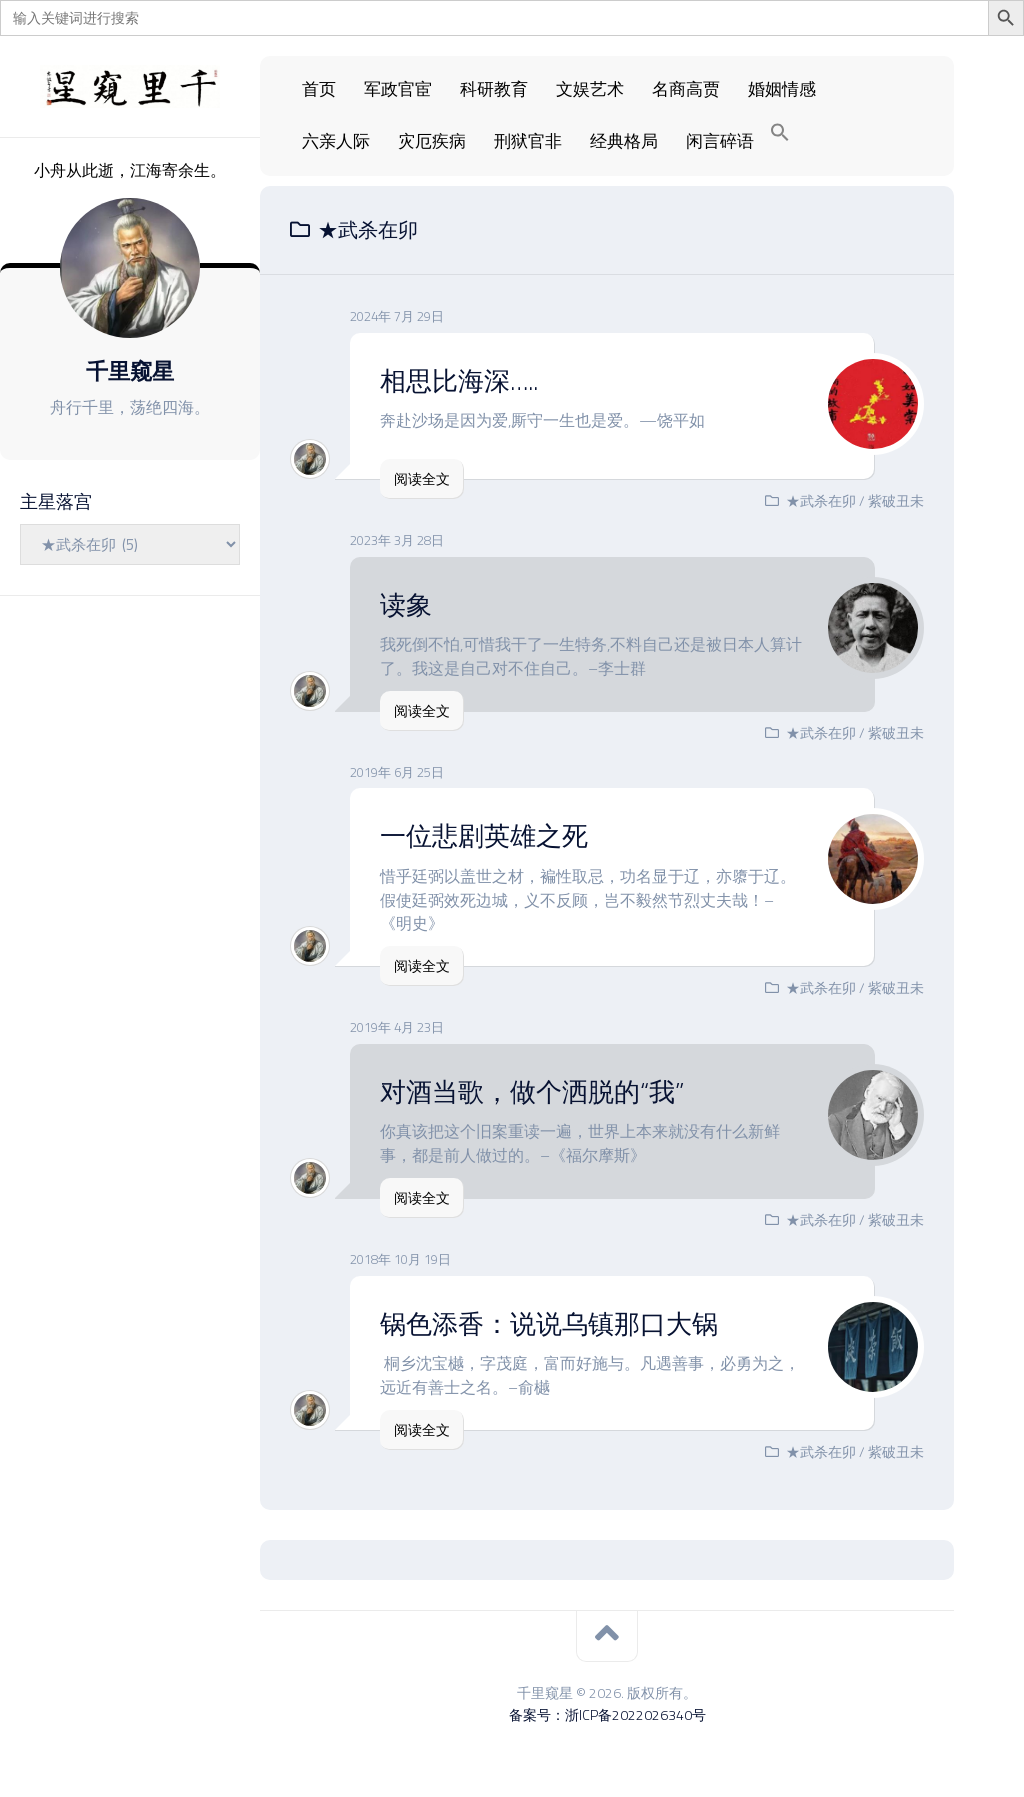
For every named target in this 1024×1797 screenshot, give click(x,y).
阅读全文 (422, 478)
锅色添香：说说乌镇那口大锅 (549, 1323)
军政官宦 (398, 89)
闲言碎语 (720, 141)
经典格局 (624, 141)
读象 (406, 604)
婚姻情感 (782, 89)
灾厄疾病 (432, 141)
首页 (319, 89)
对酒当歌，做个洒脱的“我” (532, 1091)
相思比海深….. (459, 380)
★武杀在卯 (821, 500)
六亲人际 (336, 141)
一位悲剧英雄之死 (484, 835)
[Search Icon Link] (780, 133)
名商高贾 (686, 89)
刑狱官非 (528, 141)
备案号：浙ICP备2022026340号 (607, 1714)
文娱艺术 (590, 89)
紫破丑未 (896, 500)
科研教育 (494, 89)
